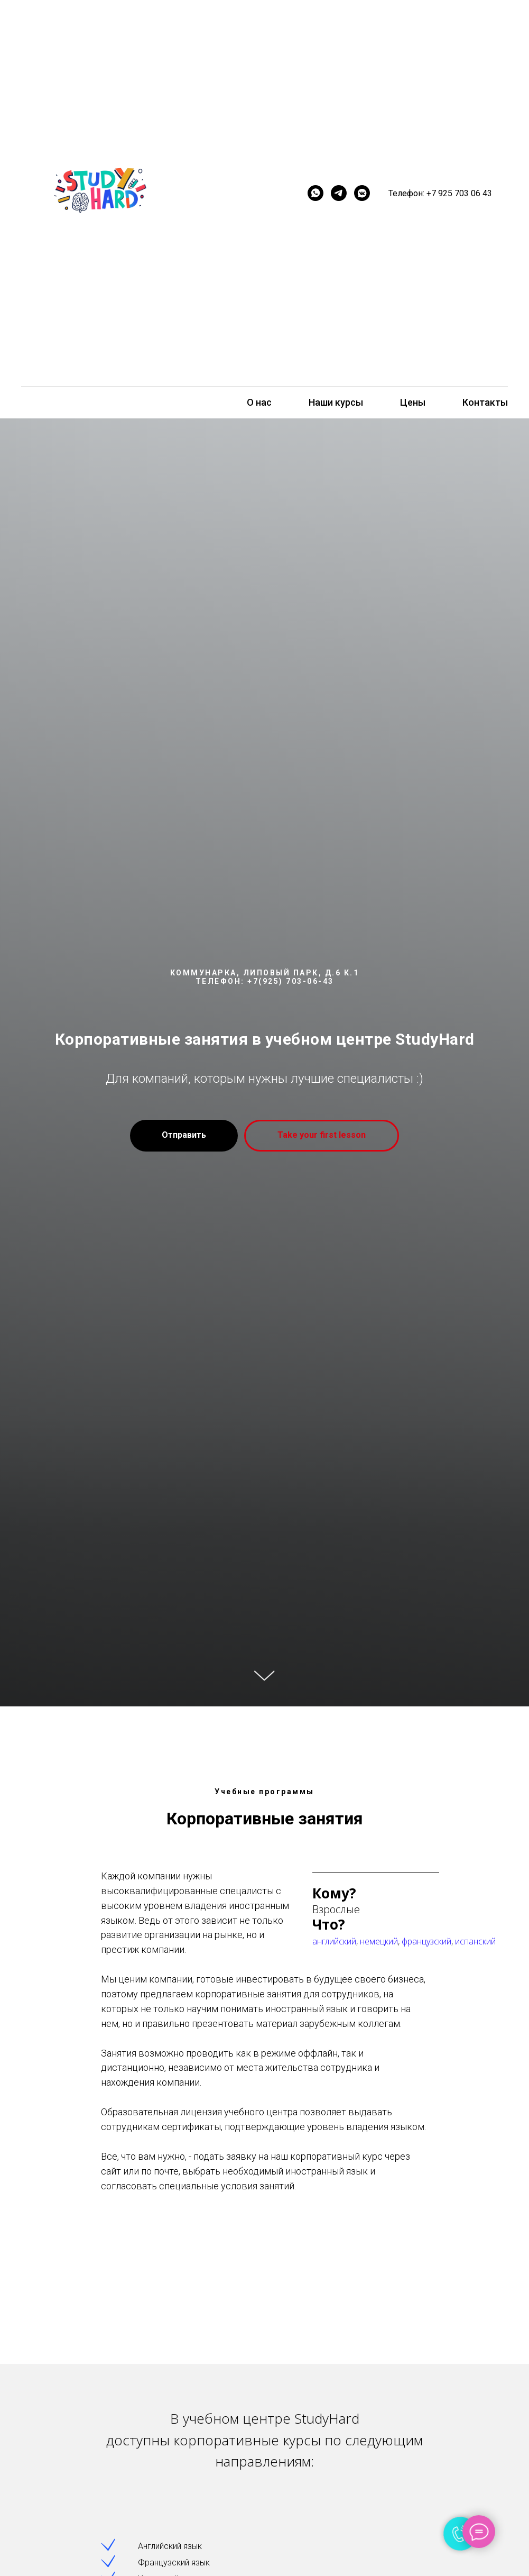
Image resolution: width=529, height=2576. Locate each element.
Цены (412, 402)
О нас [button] (259, 402)
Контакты (485, 402)
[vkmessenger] (362, 193)
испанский (475, 1941)
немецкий (379, 1941)
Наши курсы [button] (336, 402)
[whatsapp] (315, 193)
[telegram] (339, 193)
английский (334, 1941)
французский (426, 1941)
